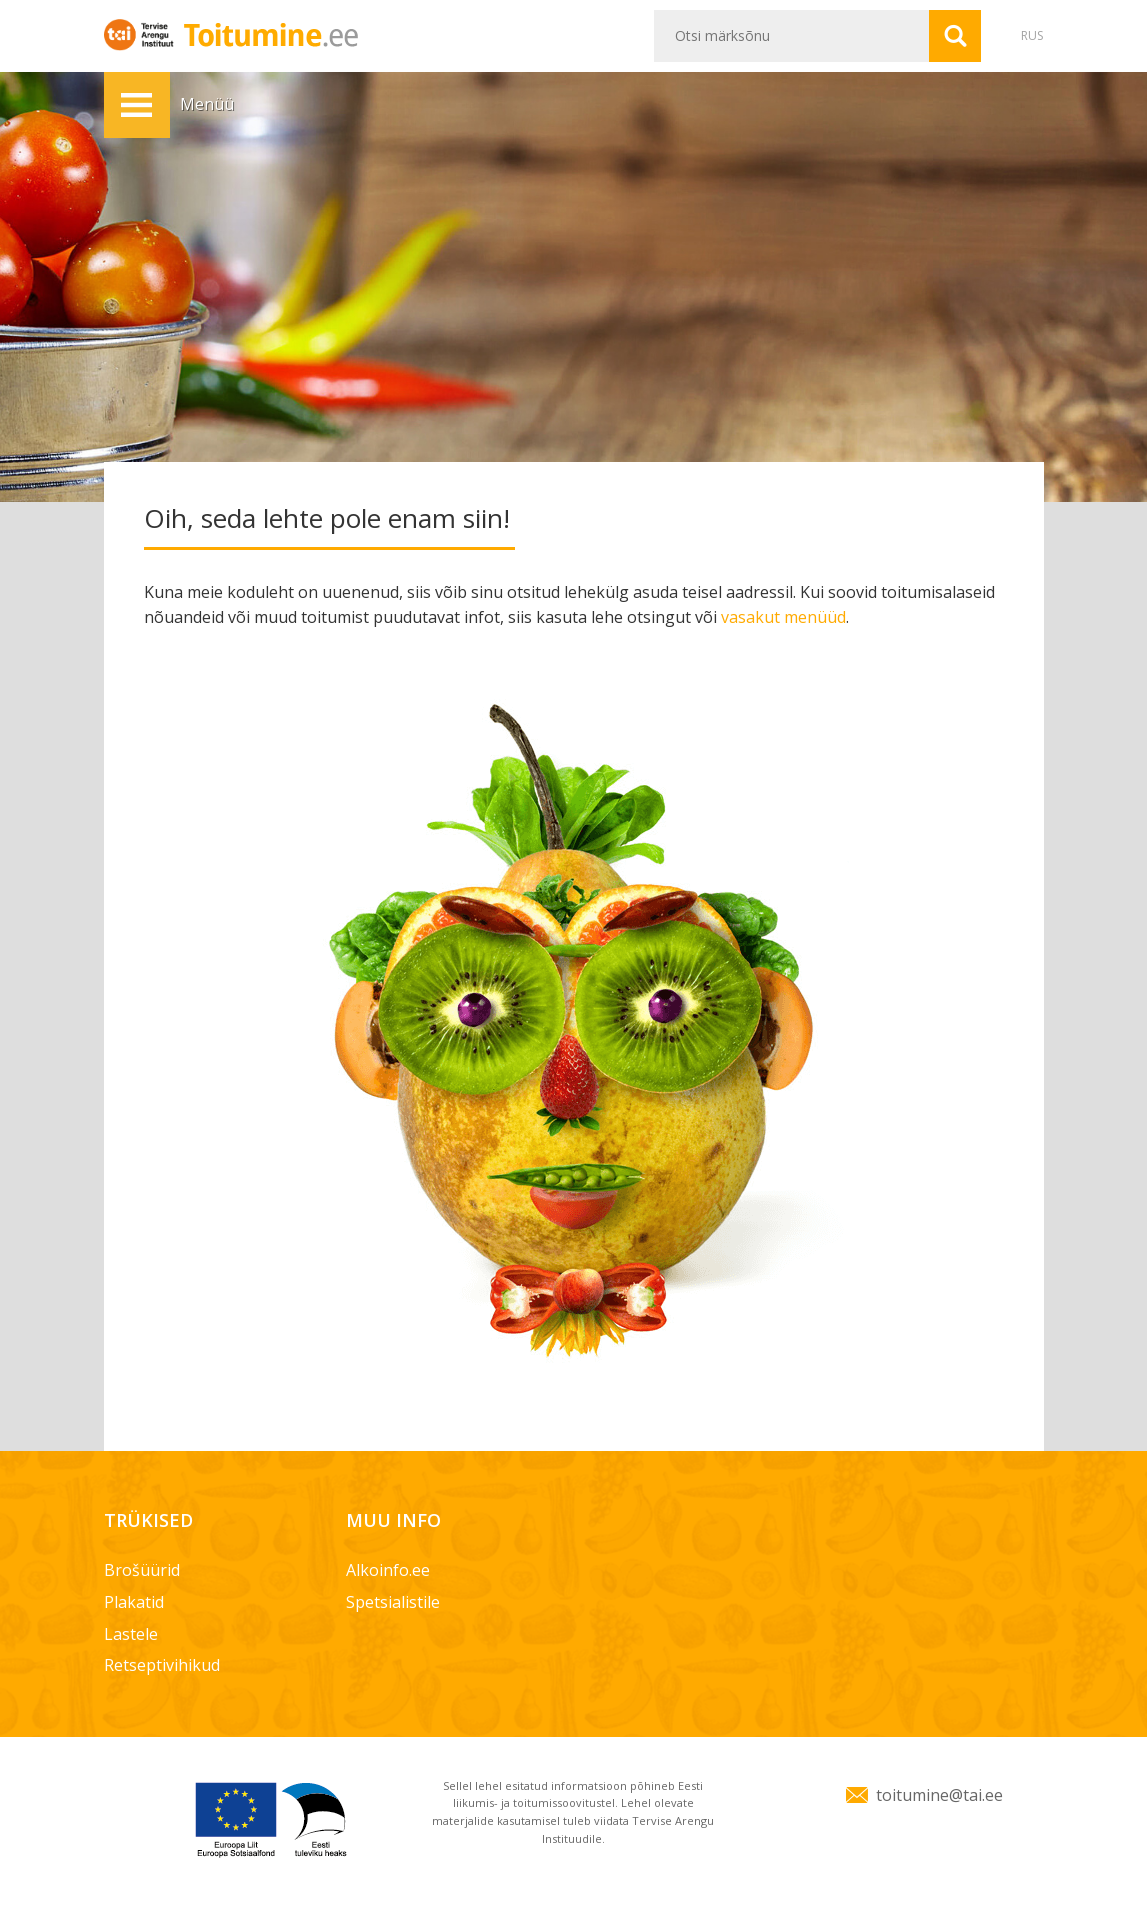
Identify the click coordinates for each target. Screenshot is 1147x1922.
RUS (1032, 35)
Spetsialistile (393, 1602)
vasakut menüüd (783, 617)
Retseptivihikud (162, 1665)
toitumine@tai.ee (939, 1795)
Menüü (137, 105)
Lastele (131, 1634)
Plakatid (134, 1602)
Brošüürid (142, 1570)
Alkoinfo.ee (388, 1570)
